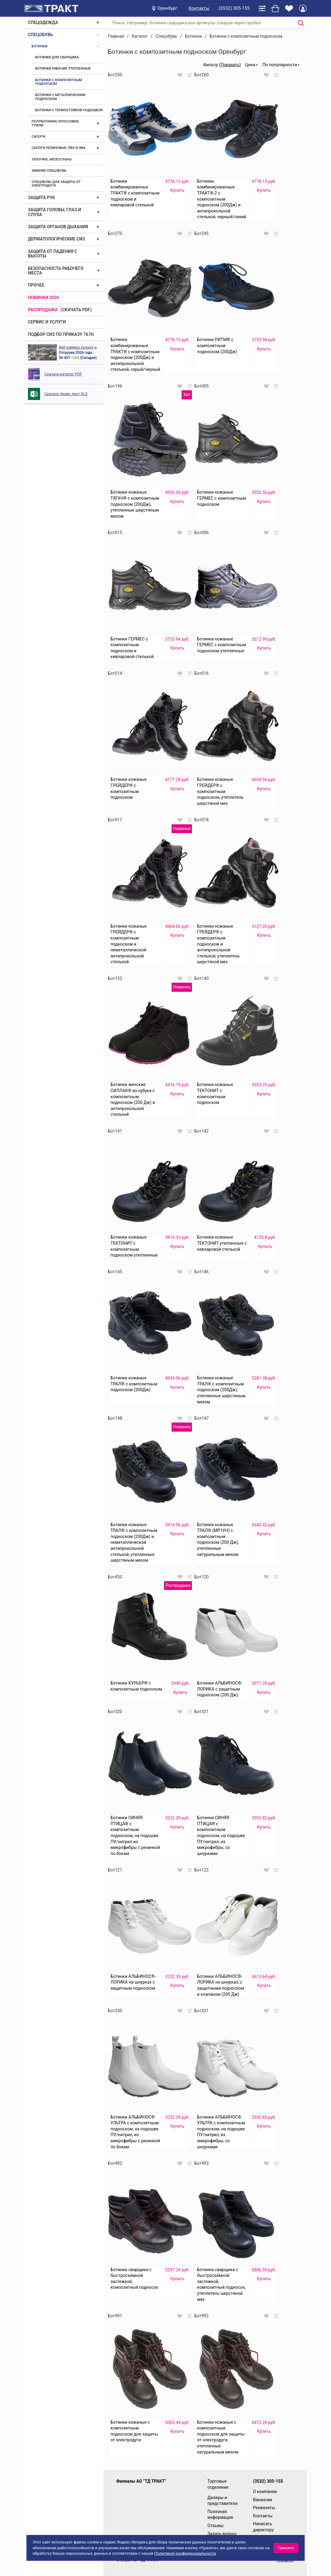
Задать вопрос (222, 2533)
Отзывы (215, 2525)
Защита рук (41, 197)
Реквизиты (264, 2507)
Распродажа (43, 309)
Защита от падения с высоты (52, 253)
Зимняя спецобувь (49, 171)
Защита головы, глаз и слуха (54, 212)
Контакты (199, 8)
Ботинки (39, 46)
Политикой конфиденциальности (185, 2553)
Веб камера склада (76, 347)
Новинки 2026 (43, 297)
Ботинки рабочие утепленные (62, 69)
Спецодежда (43, 22)
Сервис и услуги (47, 321)
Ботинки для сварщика (57, 57)
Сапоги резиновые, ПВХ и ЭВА (58, 148)
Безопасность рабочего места (56, 270)
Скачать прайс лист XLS (65, 393)
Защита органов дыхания (58, 226)
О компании (265, 2491)
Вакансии (262, 2499)
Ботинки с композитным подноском (58, 82)
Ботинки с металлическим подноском (60, 97)
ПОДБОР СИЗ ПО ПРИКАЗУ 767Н (61, 334)
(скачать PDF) (76, 309)
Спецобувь (40, 34)
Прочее (36, 285)
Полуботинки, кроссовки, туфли (55, 123)
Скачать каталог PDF (63, 374)
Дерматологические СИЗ (56, 238)
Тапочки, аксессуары (51, 159)
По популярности (279, 64)
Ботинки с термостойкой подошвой (69, 110)
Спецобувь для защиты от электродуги (56, 184)
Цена (250, 64)
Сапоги (38, 137)
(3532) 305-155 (234, 8)
